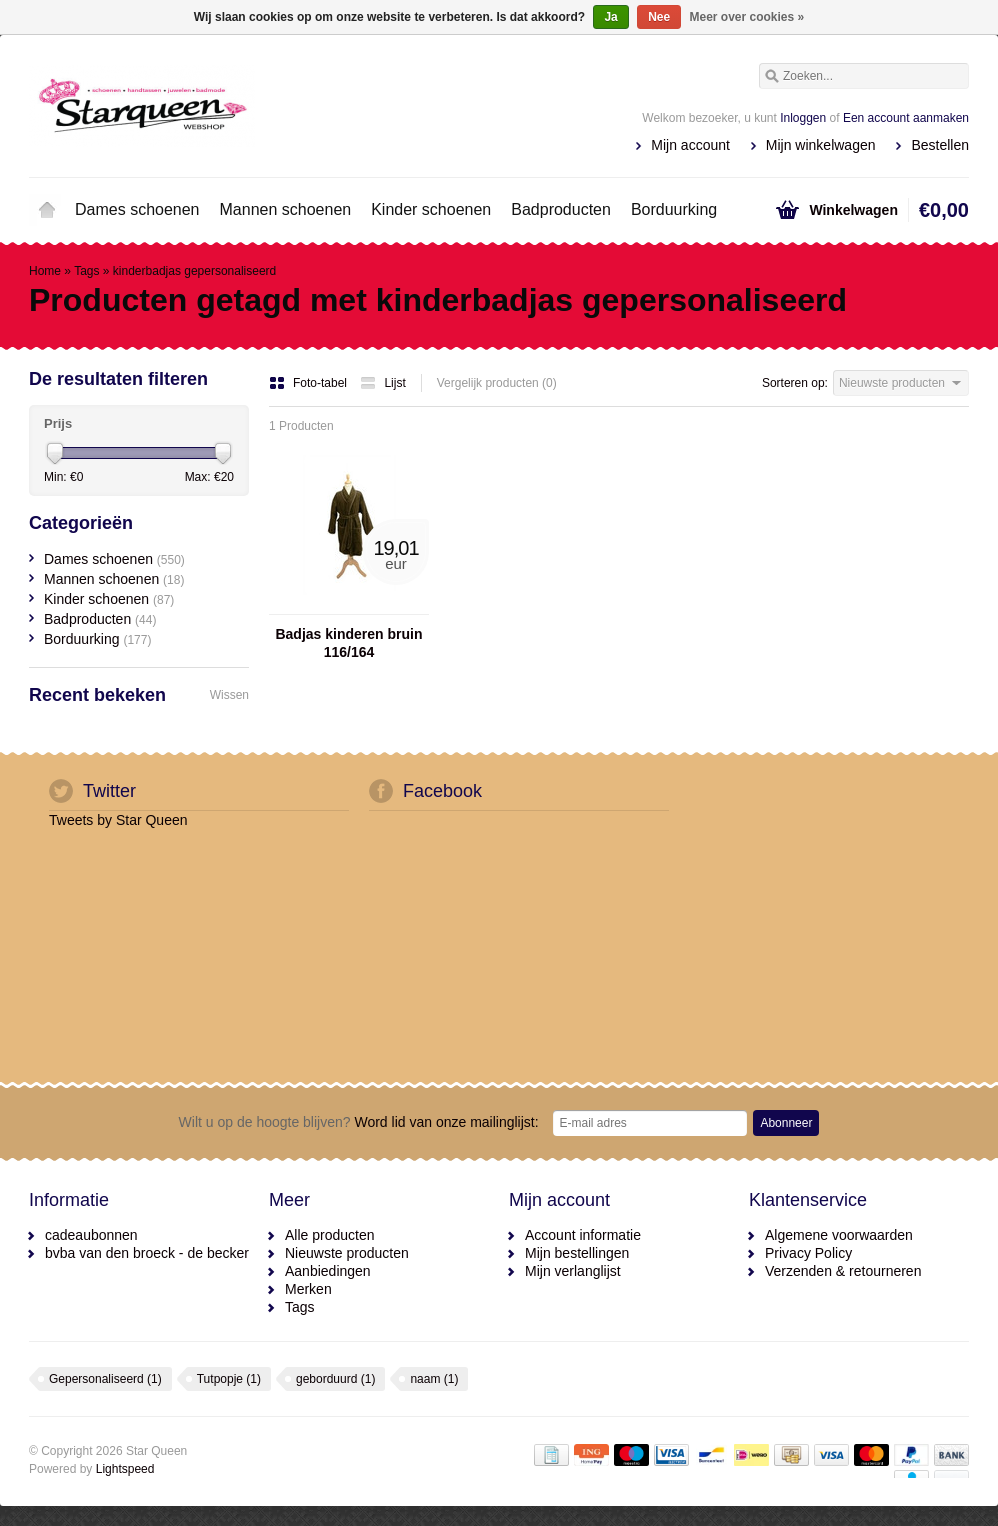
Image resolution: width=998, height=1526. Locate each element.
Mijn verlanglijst (573, 1271)
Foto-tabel (309, 383)
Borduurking (674, 209)
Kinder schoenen (431, 209)
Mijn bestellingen (577, 1253)
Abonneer (786, 1123)
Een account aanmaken (906, 118)
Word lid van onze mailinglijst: (359, 1122)
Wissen (229, 695)
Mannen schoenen (286, 209)
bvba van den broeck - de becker (147, 1253)
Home (47, 210)
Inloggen (803, 118)
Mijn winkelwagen (821, 145)
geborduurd (335, 1379)
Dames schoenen (137, 209)
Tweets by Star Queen (118, 820)
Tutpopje (229, 1379)
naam (434, 1379)
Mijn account (690, 145)
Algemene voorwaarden (839, 1235)
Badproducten (561, 209)
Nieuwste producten (347, 1253)
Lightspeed (125, 1469)
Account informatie (583, 1235)
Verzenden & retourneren (843, 1271)
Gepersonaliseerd (105, 1379)
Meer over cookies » (747, 17)
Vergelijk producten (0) (497, 383)
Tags (86, 271)
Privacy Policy (808, 1253)
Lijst (382, 383)
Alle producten (330, 1235)
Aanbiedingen (328, 1271)
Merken (308, 1289)
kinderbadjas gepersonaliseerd (194, 271)
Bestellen (940, 145)
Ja (610, 17)
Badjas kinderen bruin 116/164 (348, 643)
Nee (659, 17)
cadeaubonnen (91, 1235)
